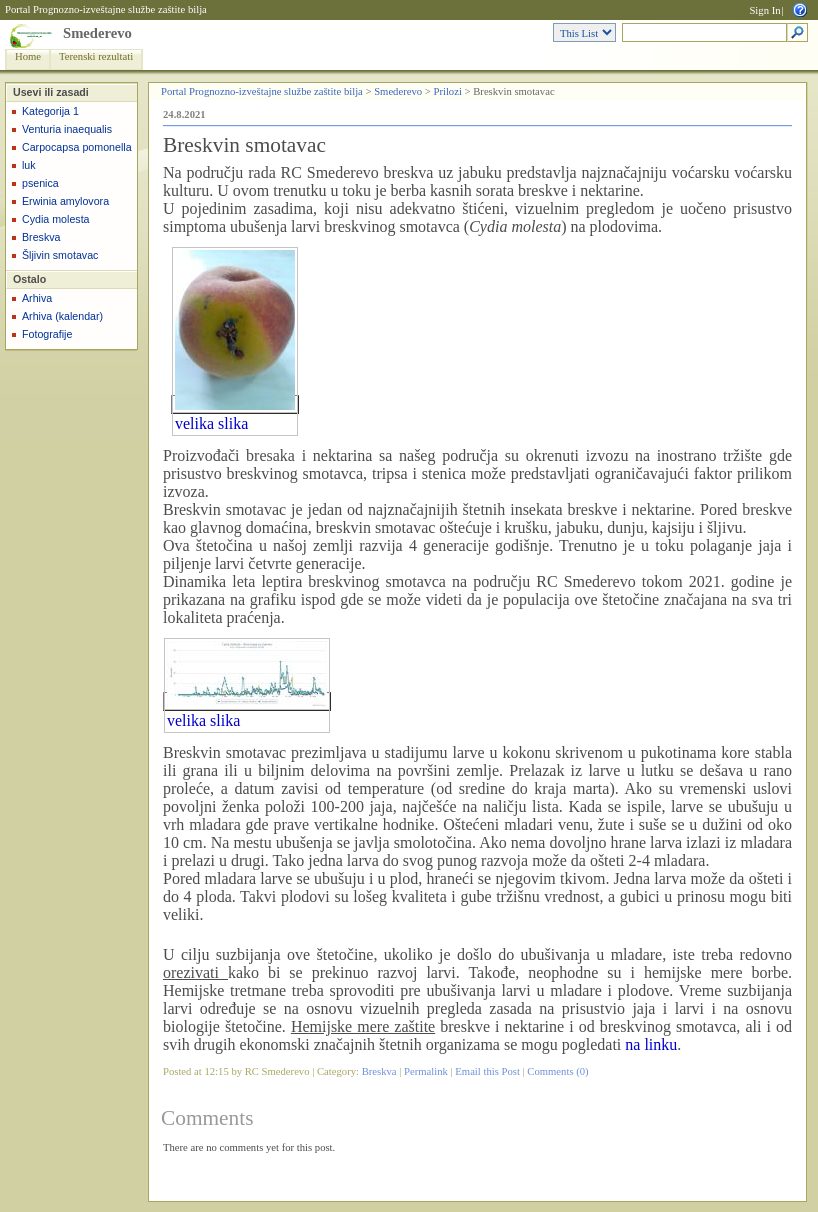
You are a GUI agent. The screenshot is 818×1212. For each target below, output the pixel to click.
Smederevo (97, 33)
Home (28, 56)
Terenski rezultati (96, 56)
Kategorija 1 (50, 111)
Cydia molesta (56, 219)
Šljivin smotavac (60, 255)
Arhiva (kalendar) (62, 316)
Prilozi (447, 91)
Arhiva (37, 298)
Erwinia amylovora (65, 201)
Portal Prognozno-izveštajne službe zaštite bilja (106, 9)
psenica (40, 183)
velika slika (211, 423)
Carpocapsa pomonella (77, 147)
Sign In (764, 10)
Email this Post (487, 1071)
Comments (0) (557, 1071)
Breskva (41, 237)
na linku (651, 1044)
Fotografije (47, 334)
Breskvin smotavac (244, 145)
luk (29, 165)
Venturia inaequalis (67, 129)
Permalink (426, 1071)
